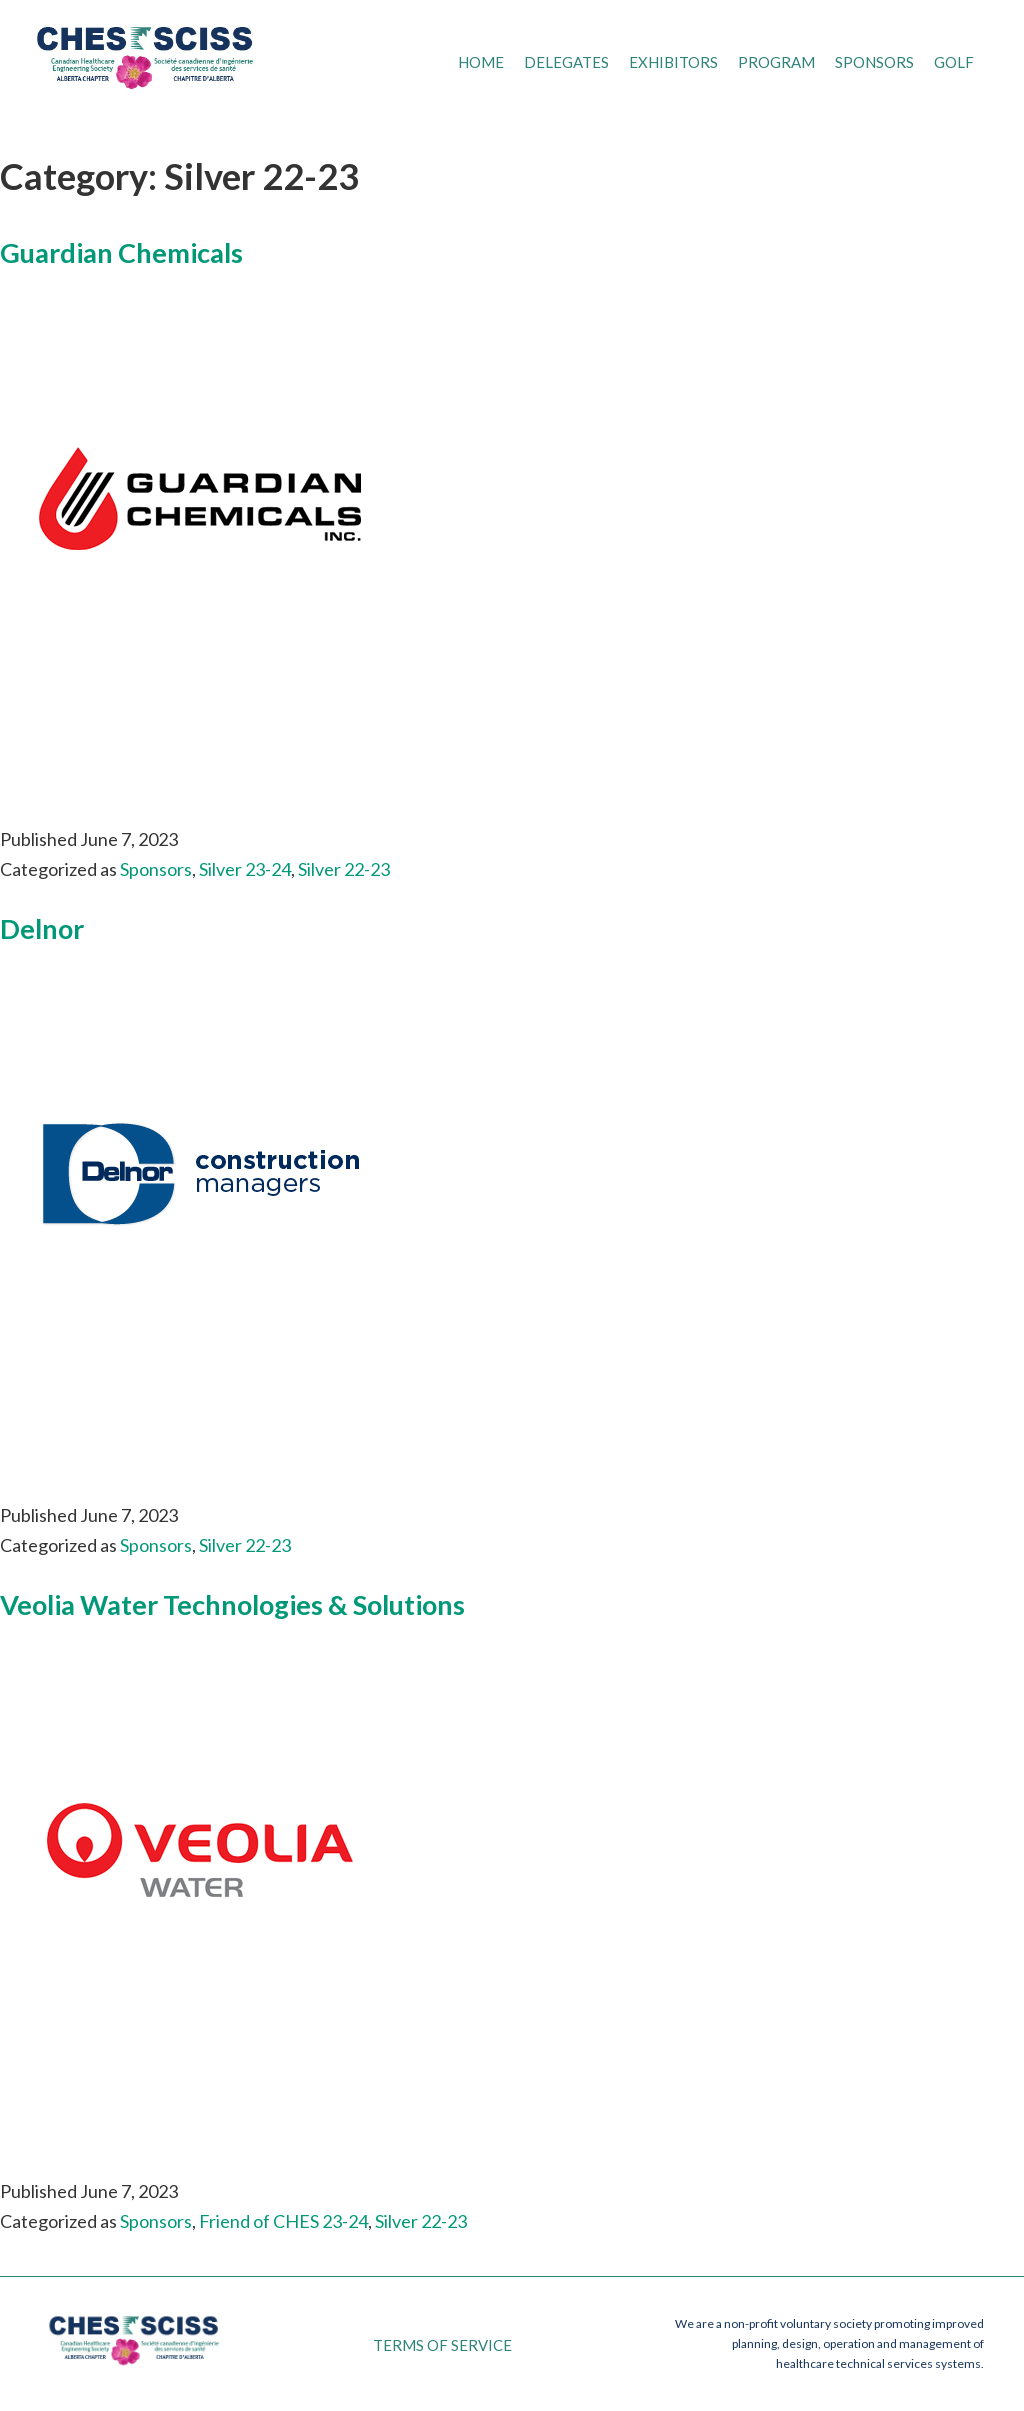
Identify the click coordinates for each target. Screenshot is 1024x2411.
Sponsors (874, 62)
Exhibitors (673, 62)
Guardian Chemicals (121, 252)
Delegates (566, 62)
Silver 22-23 (344, 869)
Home (481, 62)
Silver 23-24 (245, 869)
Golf (954, 62)
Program (776, 62)
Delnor (42, 928)
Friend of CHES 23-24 (283, 2221)
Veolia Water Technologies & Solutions (232, 1604)
